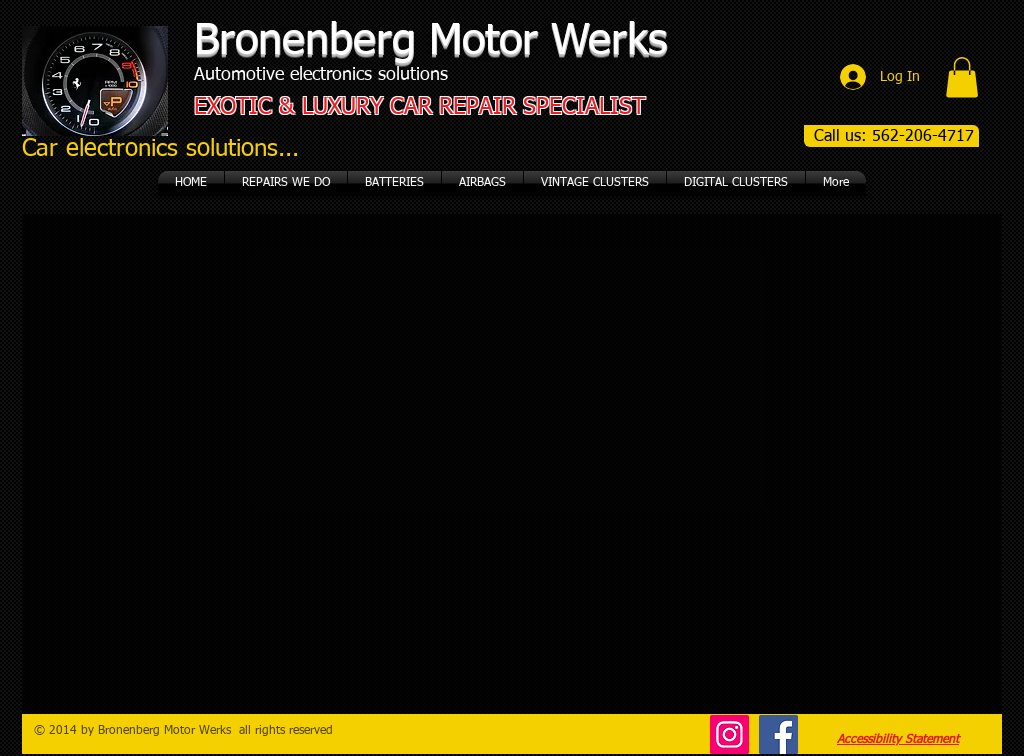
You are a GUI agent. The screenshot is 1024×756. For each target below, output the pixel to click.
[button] (962, 77)
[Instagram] (729, 734)
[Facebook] (778, 734)
